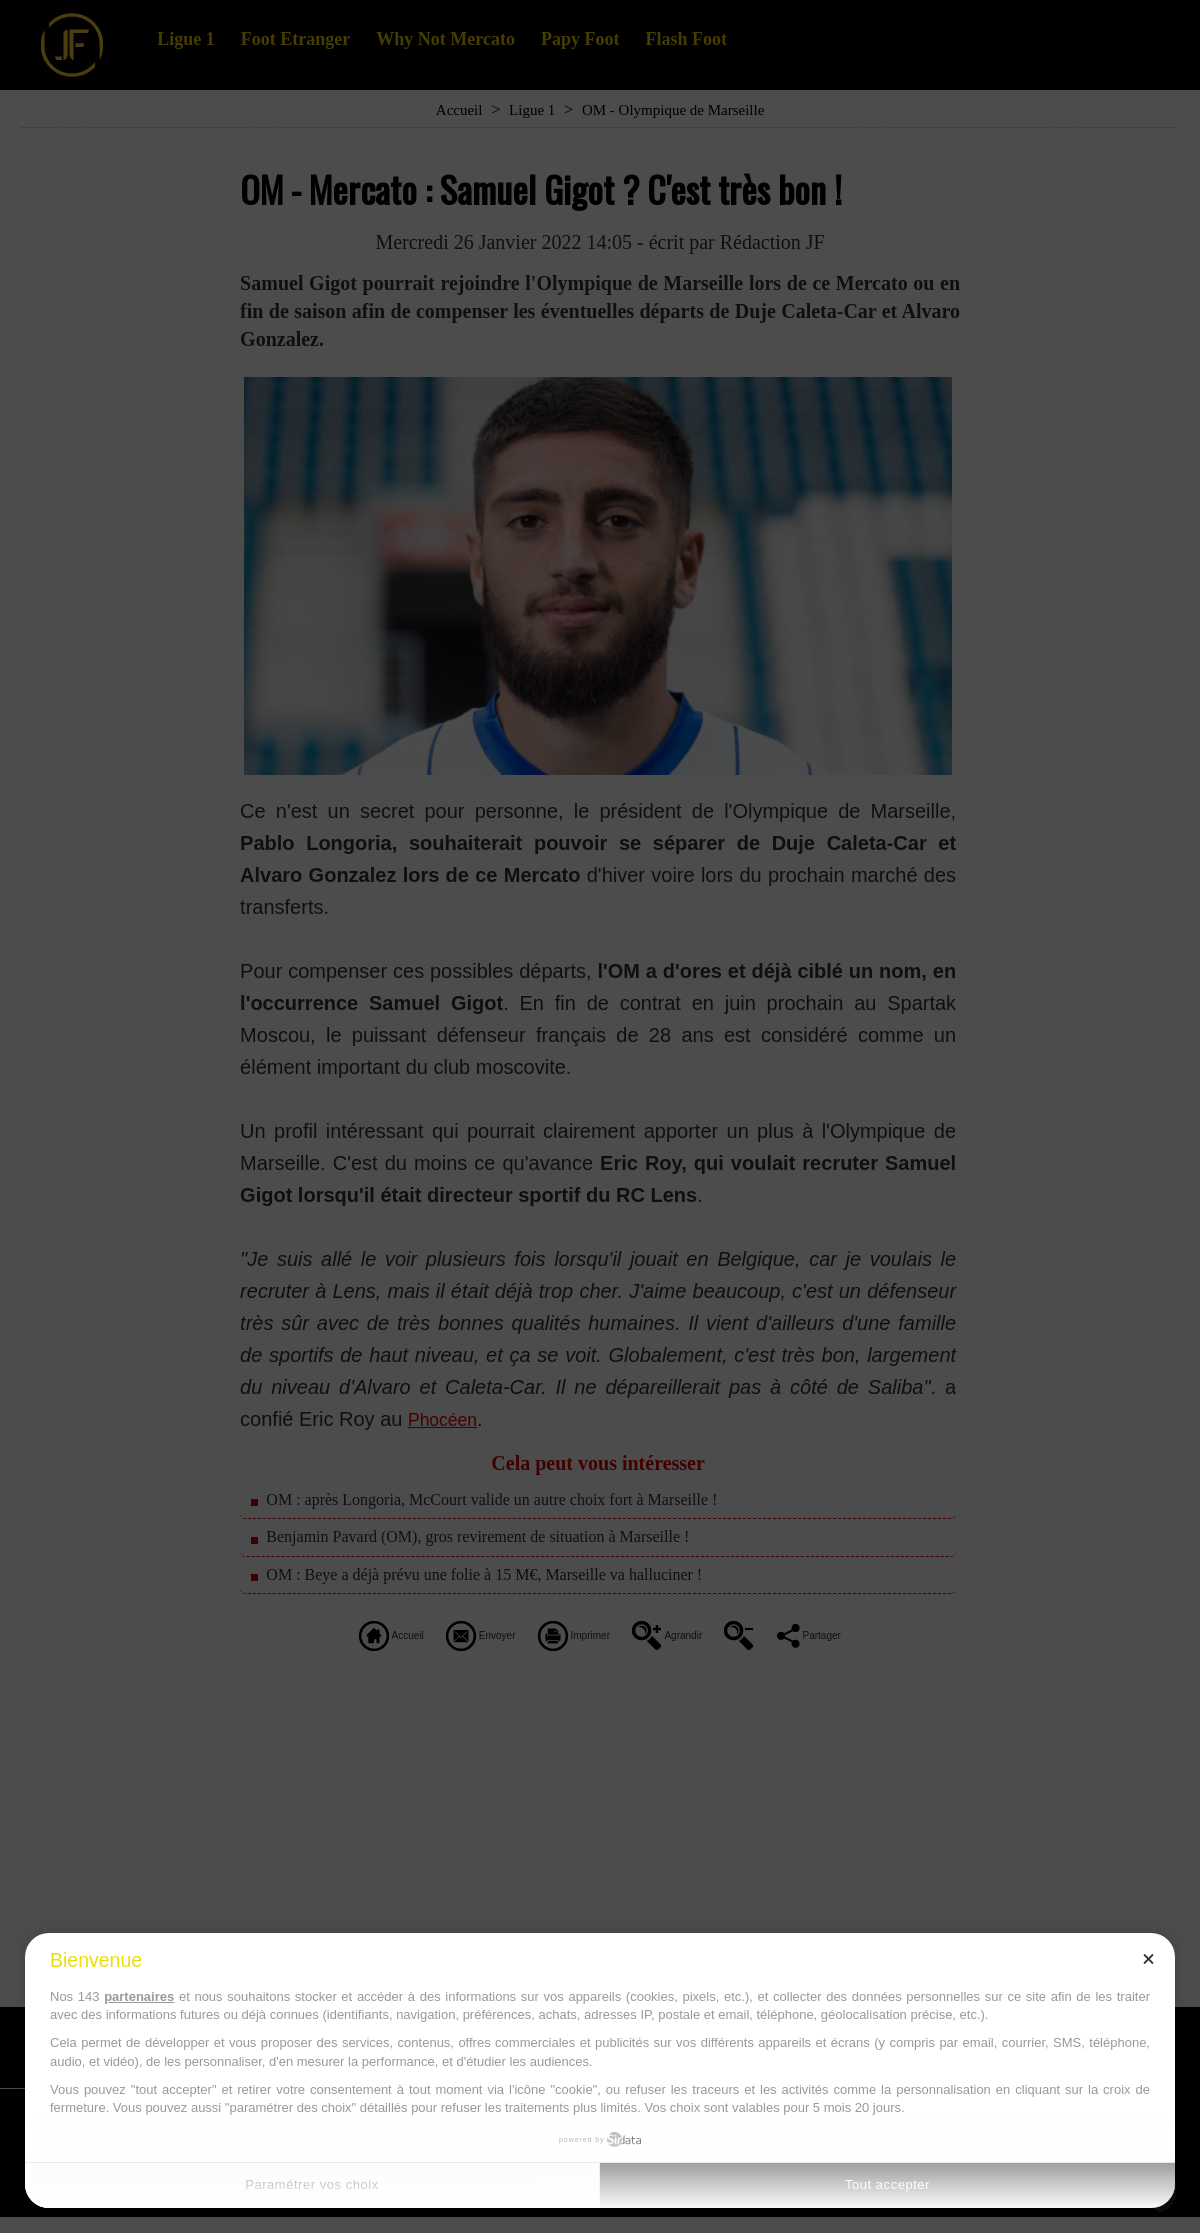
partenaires (139, 1996)
